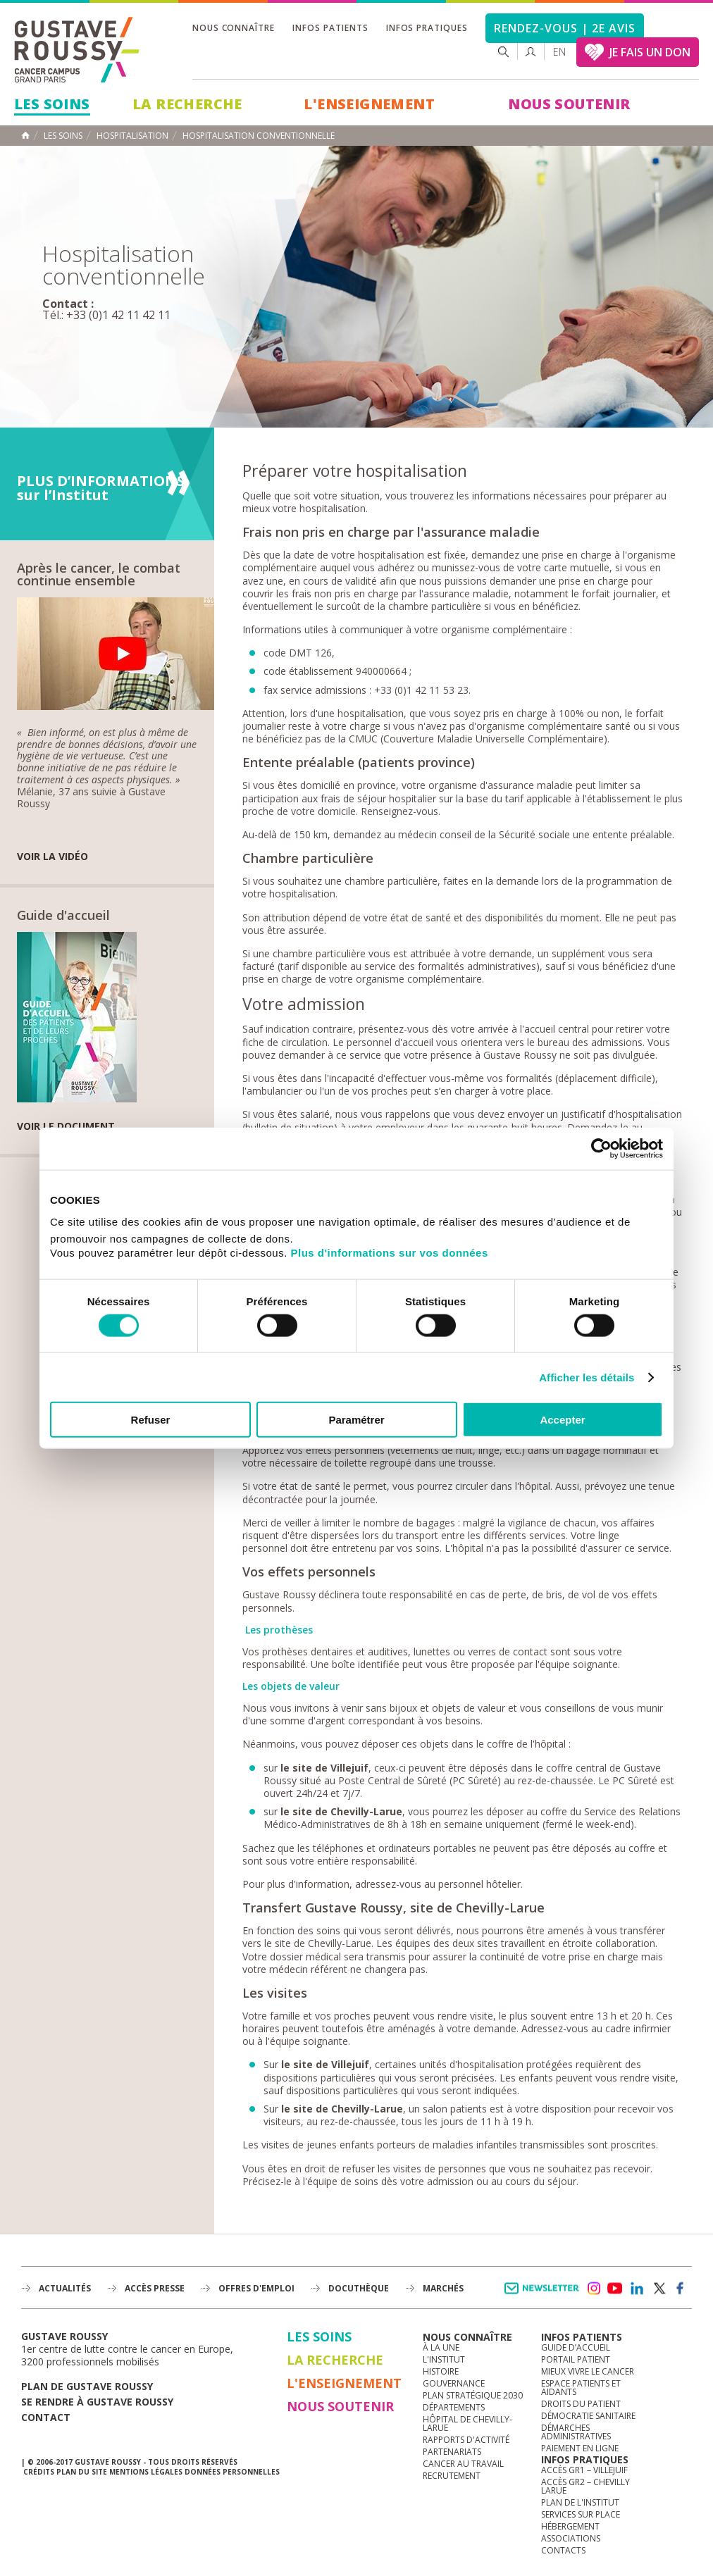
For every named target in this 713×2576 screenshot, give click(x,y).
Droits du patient (581, 2404)
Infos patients (330, 28)
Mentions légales (145, 2472)
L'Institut (444, 2359)
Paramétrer (356, 1420)
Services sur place (580, 2514)
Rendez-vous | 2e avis (565, 28)
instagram (593, 2288)
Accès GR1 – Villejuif (584, 2470)
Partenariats (452, 2452)
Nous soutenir (569, 103)
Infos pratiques (427, 28)
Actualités (65, 2288)
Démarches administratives (576, 2432)
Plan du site (81, 2472)
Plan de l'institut (580, 2502)
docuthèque (358, 2288)
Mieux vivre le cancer (587, 2371)
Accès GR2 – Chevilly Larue (585, 2486)
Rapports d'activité (466, 2440)
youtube (615, 2288)
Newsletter (544, 2295)
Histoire (441, 2371)
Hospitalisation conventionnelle (258, 136)
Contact (45, 2417)
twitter (658, 2288)
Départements (454, 2407)
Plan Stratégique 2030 (473, 2395)
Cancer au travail (463, 2464)
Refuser (150, 1420)
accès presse (155, 2288)
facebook (680, 2288)
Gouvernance (454, 2383)
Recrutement (451, 2476)
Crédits (38, 2472)
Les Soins (52, 103)
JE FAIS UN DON (649, 52)
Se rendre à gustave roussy (97, 2401)
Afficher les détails (586, 1377)
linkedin (637, 2288)
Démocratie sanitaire (588, 2416)
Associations (570, 2538)
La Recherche (187, 103)
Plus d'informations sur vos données (389, 1253)
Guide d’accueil (575, 2347)
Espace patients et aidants (581, 2387)
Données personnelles (232, 2472)
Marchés (443, 2288)
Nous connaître (233, 28)
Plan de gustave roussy (87, 2386)
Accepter (562, 1420)
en (559, 51)
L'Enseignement (369, 103)
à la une (441, 2347)
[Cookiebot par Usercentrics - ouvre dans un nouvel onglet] (601, 1148)
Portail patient (575, 2359)
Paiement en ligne (580, 2448)
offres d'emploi (256, 2288)
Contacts (563, 2550)
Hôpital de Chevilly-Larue (467, 2423)
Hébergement (570, 2526)
